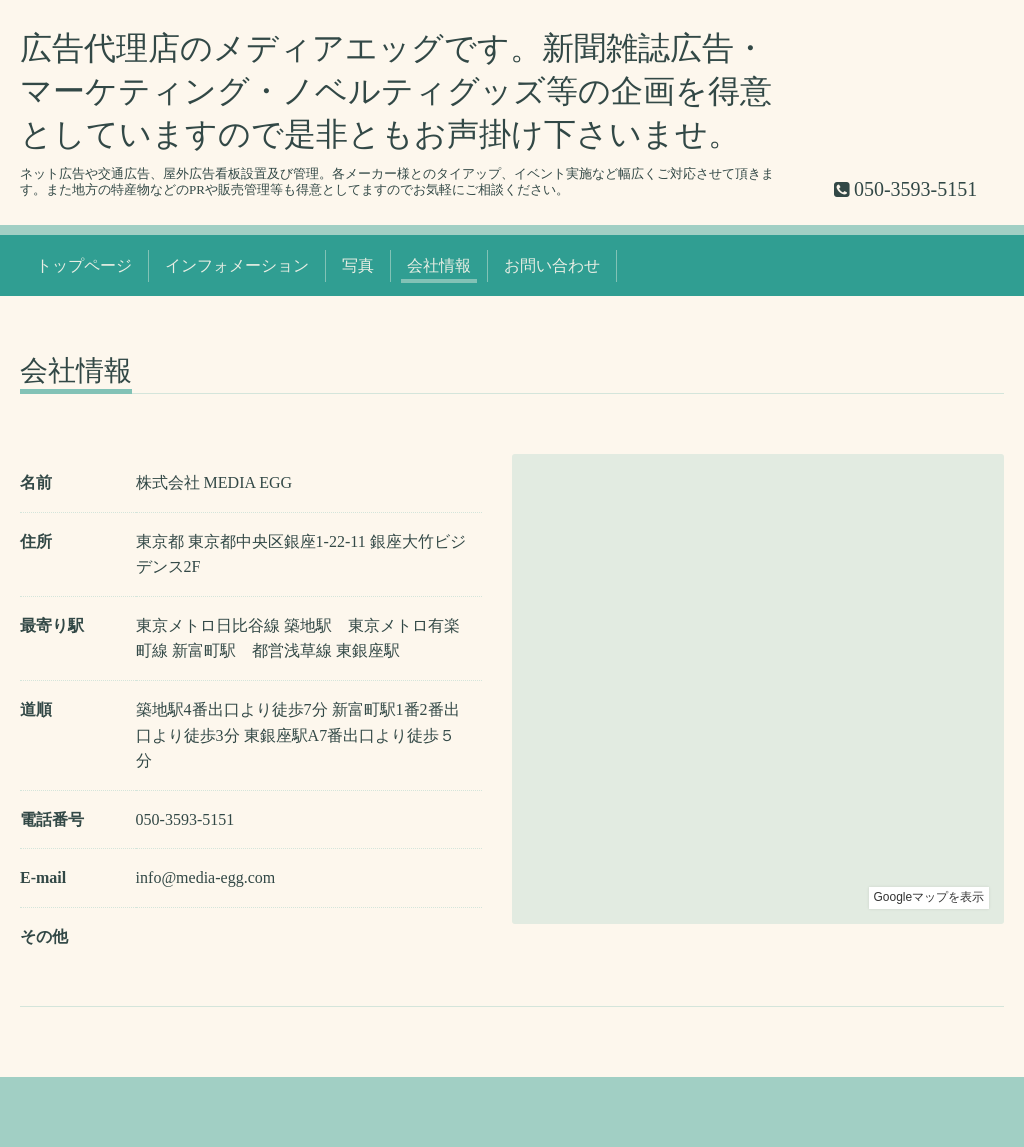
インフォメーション (237, 265)
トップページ (84, 265)
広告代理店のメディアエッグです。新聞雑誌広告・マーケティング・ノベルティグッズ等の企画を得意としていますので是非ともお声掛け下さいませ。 (396, 91)
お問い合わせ (552, 265)
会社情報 (439, 265)
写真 (358, 265)
